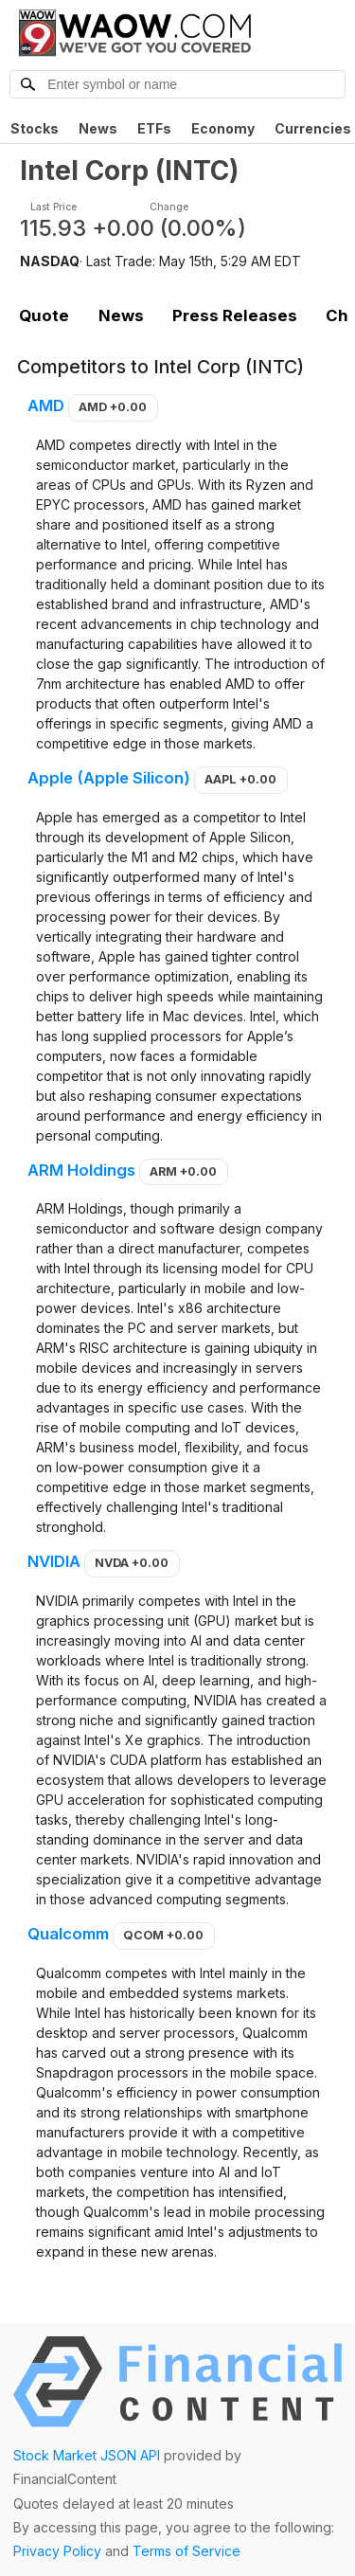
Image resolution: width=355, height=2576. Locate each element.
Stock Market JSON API (86, 2455)
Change (169, 207)
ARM (183, 1171)
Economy (223, 128)
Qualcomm (68, 1933)
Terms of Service (186, 2551)
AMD (45, 405)
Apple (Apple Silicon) (108, 777)
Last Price (53, 207)
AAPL (240, 779)
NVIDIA (53, 1561)
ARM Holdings (81, 1170)
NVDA (132, 1563)
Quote (44, 315)
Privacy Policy (57, 2551)
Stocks (34, 128)
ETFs (154, 128)
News (98, 128)
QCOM (163, 1935)
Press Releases (234, 315)
